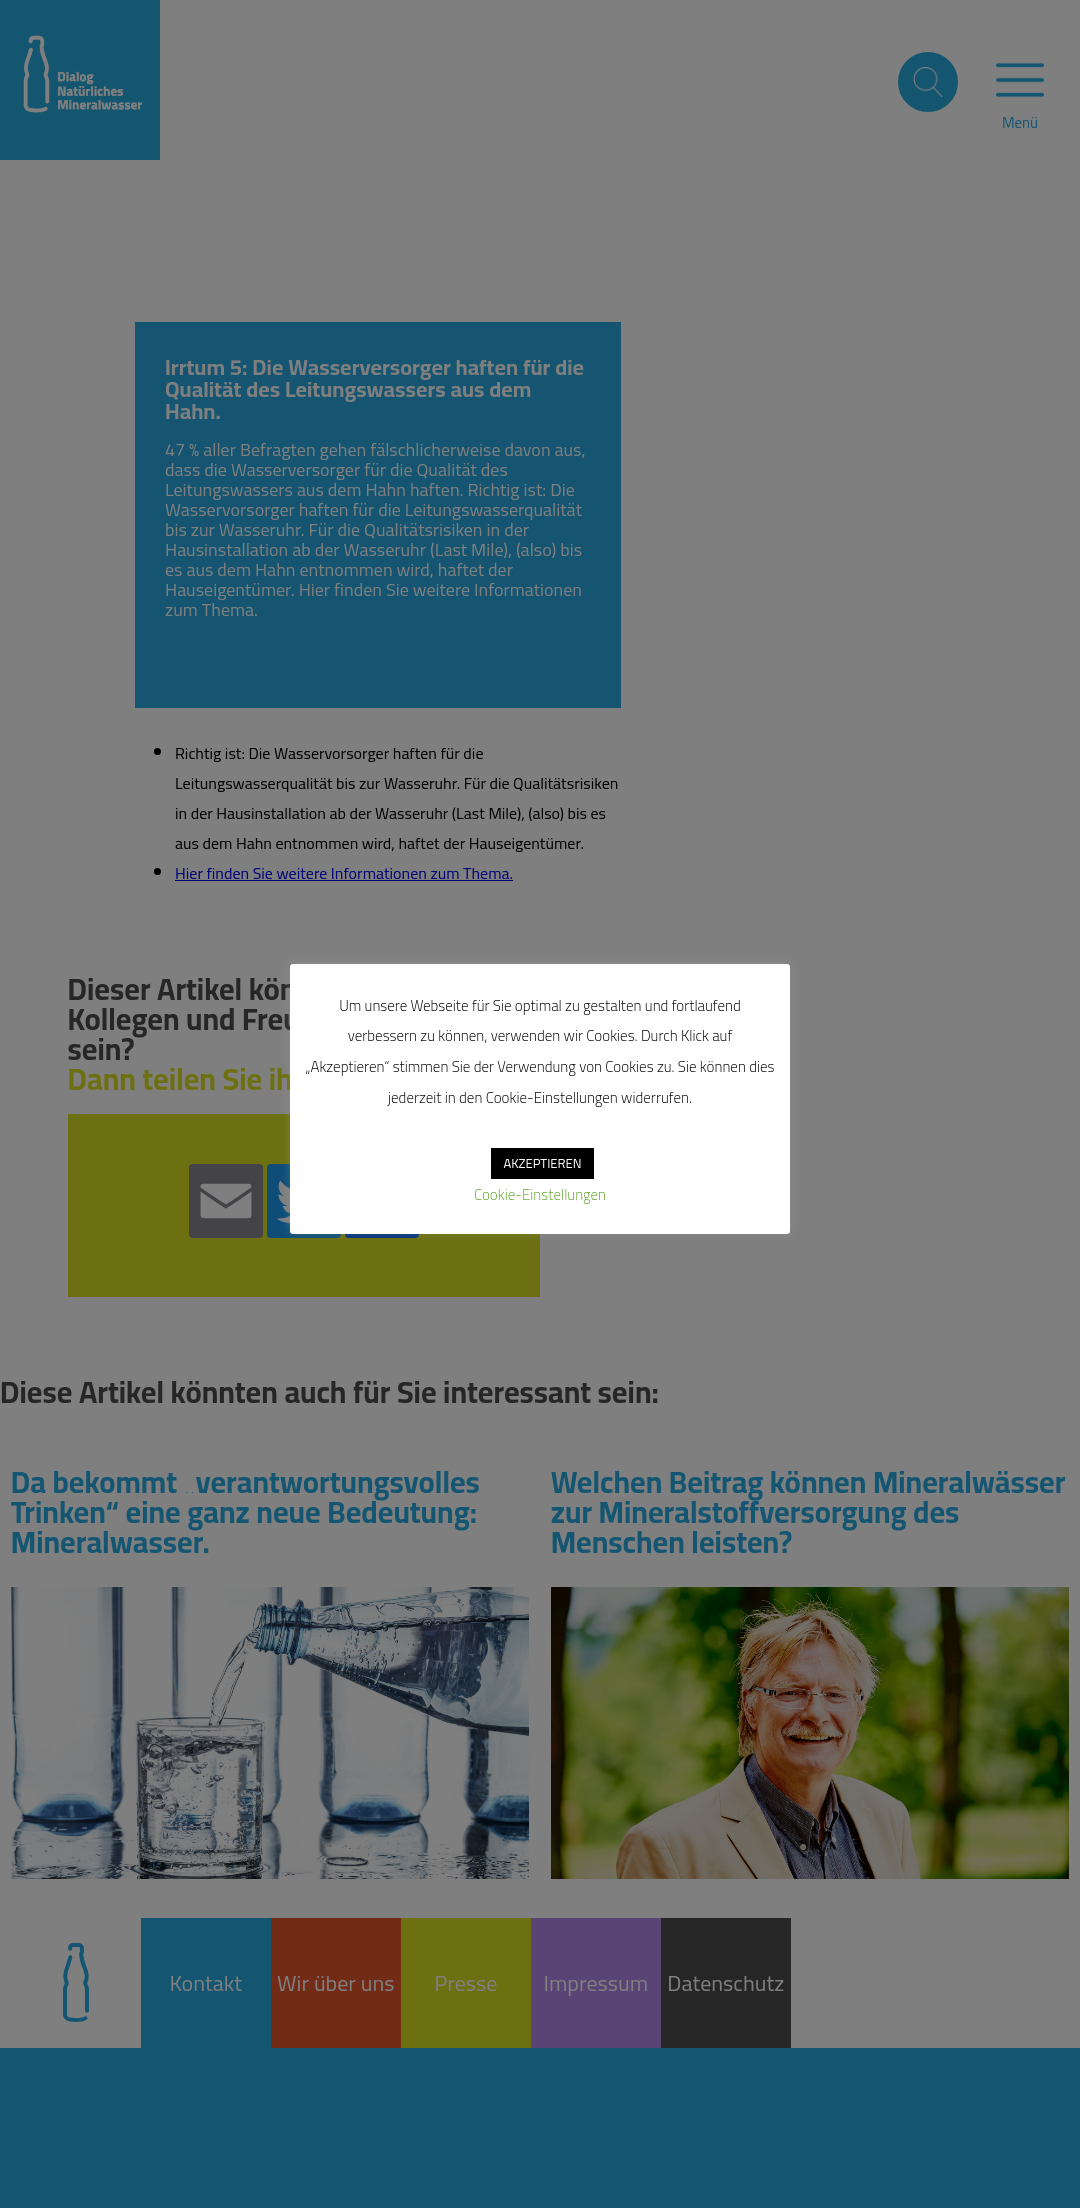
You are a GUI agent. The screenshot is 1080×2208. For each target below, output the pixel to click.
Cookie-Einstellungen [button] (540, 1194)
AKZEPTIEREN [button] (542, 1163)
